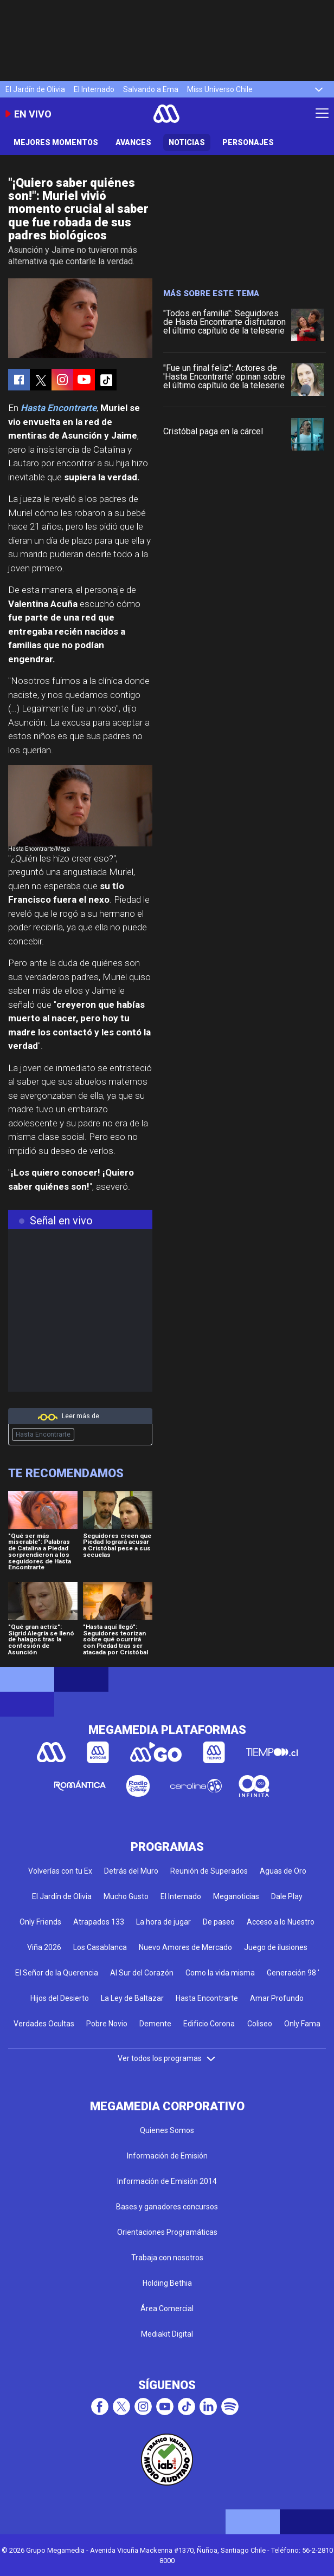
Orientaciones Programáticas (167, 2232)
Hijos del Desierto (59, 1998)
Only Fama (302, 2023)
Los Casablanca (100, 1947)
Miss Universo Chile (220, 89)
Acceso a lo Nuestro (280, 1922)
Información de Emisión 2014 (167, 2181)
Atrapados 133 (98, 1922)
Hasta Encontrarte (43, 1434)
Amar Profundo (277, 1998)
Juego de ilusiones (275, 1947)
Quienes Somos (167, 2130)
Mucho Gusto (126, 1896)
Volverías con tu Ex (60, 1871)
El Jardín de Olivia (35, 89)
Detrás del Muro (131, 1871)
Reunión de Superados (209, 1871)
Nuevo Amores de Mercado (185, 1947)
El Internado (94, 89)
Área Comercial (167, 2308)
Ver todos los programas (167, 2058)
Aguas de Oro (283, 1871)
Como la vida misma (220, 1972)
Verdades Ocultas (44, 2023)
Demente (155, 2023)
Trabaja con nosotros (167, 2257)
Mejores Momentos (56, 142)
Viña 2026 (44, 1947)
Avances (133, 142)
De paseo (219, 1922)
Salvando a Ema (150, 89)
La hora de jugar (163, 1922)
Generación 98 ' (293, 1972)
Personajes (248, 142)
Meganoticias (236, 1896)
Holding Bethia (167, 2283)
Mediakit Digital (167, 2334)
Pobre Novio (106, 2023)
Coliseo (259, 2023)
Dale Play (287, 1896)
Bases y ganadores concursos (167, 2206)
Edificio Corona (209, 2023)
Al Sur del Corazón (142, 1972)
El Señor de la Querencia (56, 1972)
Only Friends (40, 1922)
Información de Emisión (167, 2155)
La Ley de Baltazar (132, 1998)
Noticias (187, 142)
